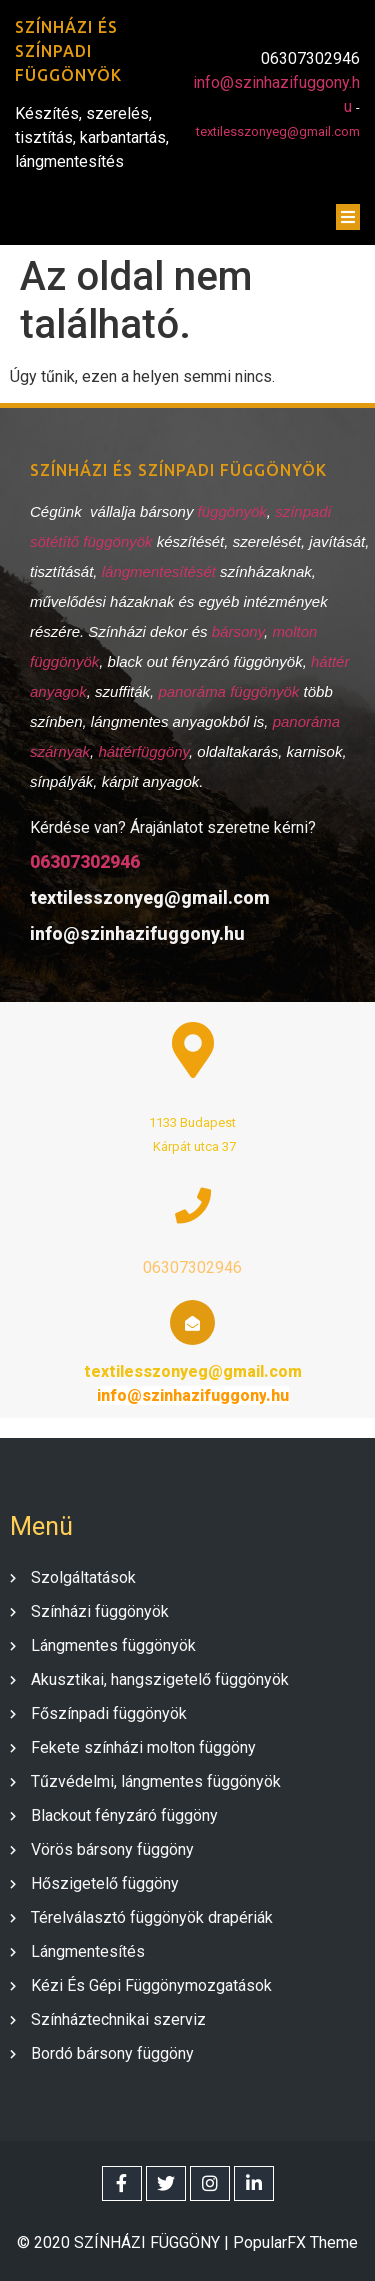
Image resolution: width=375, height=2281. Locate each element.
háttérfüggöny (143, 751)
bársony (238, 631)
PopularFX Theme (295, 2242)
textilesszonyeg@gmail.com (278, 131)
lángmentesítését (161, 571)
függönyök (232, 511)
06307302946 (85, 861)
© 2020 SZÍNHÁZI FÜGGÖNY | (125, 2242)
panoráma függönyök (228, 691)
